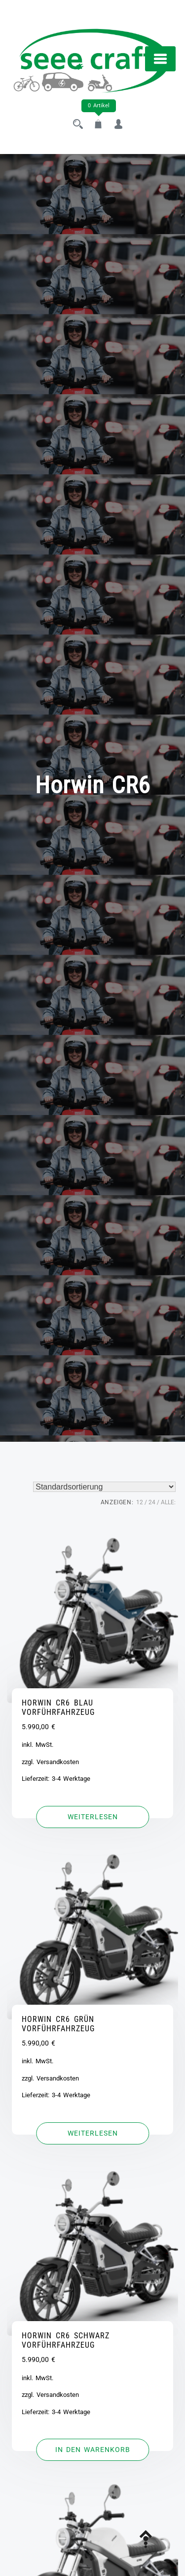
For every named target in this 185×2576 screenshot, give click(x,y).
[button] (92, 2450)
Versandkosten (58, 1762)
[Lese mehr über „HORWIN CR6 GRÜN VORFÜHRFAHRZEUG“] (92, 2133)
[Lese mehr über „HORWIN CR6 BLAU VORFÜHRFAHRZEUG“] (92, 1817)
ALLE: (168, 1502)
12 (139, 1502)
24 (151, 1502)
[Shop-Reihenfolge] (104, 1487)
